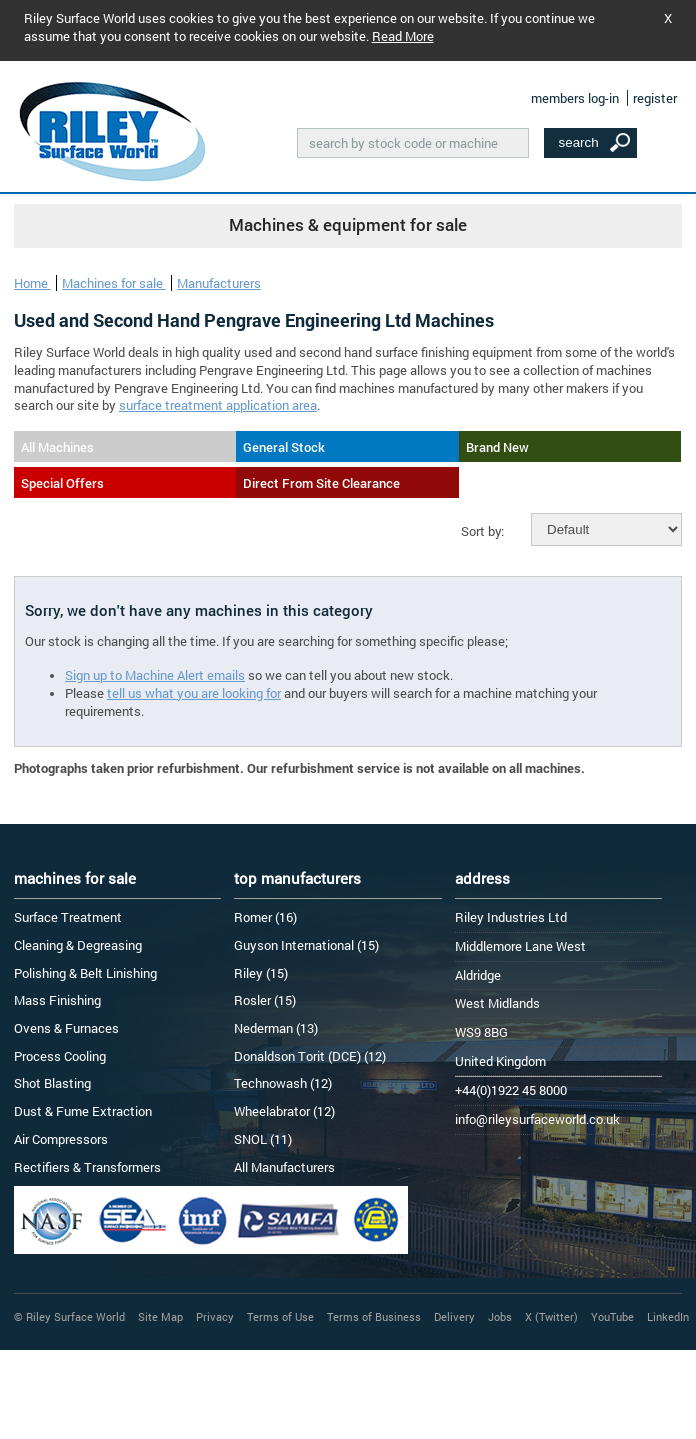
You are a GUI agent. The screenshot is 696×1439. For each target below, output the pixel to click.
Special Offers (62, 483)
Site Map (160, 1316)
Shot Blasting (52, 1083)
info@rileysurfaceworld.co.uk (537, 1119)
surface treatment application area (218, 405)
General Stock (284, 447)
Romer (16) (265, 917)
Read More (403, 36)
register (655, 98)
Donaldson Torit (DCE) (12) (310, 1056)
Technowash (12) (283, 1083)
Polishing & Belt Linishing (85, 973)
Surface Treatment (68, 917)
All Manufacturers (284, 1167)
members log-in (575, 98)
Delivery (454, 1316)
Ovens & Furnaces (66, 1028)
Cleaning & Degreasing (78, 945)
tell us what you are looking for (194, 693)
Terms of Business (374, 1316)
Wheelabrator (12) (284, 1111)
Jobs (500, 1316)
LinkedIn (668, 1316)
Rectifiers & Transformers (87, 1167)
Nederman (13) (276, 1028)
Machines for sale (114, 283)
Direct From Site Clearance (321, 483)
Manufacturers (219, 283)
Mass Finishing (57, 1000)
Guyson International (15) (306, 945)
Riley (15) (261, 973)
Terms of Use (280, 1316)
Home (32, 283)
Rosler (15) (265, 1000)
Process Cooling (60, 1056)
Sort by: (482, 531)
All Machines (57, 447)
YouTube (612, 1316)
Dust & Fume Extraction (83, 1111)
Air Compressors (61, 1139)
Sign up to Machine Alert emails (155, 675)
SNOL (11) (263, 1139)
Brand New (497, 447)
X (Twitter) (551, 1316)
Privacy (215, 1316)
